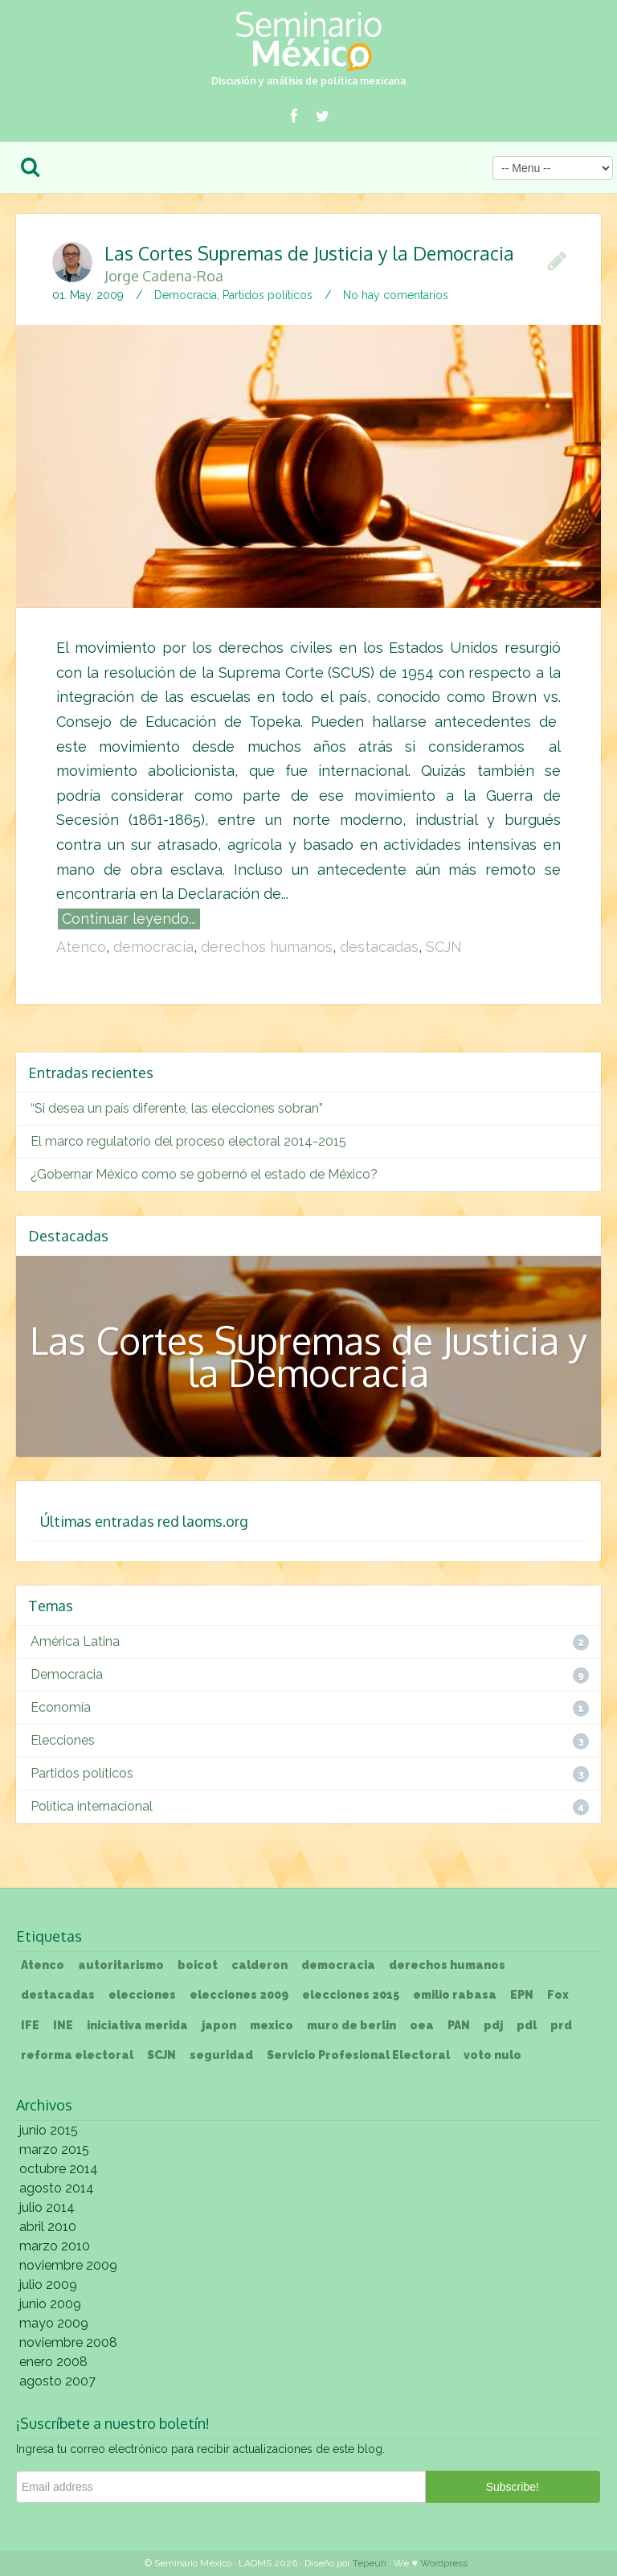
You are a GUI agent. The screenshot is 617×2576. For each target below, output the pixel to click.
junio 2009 (50, 2303)
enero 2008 (53, 2361)
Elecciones (63, 1740)
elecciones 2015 (350, 1994)
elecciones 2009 (239, 1994)
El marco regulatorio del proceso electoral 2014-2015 (188, 1141)
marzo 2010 (54, 2246)
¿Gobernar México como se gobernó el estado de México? (204, 1174)
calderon (259, 1965)
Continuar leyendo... (129, 918)
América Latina (75, 1641)
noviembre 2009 (68, 2265)
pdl (527, 2025)
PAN (458, 2025)
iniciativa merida (137, 2025)
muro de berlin (351, 2025)
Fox (558, 1994)
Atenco (81, 946)
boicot (198, 1965)
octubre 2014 (58, 2168)
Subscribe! (512, 2486)
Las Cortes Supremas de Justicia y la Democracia (284, 262)
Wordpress (444, 2563)
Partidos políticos (268, 295)
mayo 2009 (53, 2323)
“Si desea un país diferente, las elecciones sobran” (177, 1108)
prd (561, 2025)
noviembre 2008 (68, 2342)
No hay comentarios (395, 295)
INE (63, 2025)
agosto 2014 (56, 2188)
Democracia (185, 295)
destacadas (379, 946)
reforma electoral (77, 2055)
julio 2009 (48, 2284)
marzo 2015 (54, 2149)
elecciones (142, 1994)
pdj (493, 2025)
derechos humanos (267, 946)
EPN (521, 1994)
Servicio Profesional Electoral (358, 2055)
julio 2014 (47, 2207)
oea (422, 2025)
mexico (271, 2025)
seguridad (221, 2055)
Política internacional (92, 1806)
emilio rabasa (454, 1994)
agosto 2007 (57, 2381)
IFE (30, 2025)
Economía (61, 1707)
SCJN (444, 946)
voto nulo (492, 2055)
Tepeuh (369, 2563)
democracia (153, 946)
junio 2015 (48, 2130)
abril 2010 (47, 2226)
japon (219, 2025)
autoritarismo (121, 1965)
